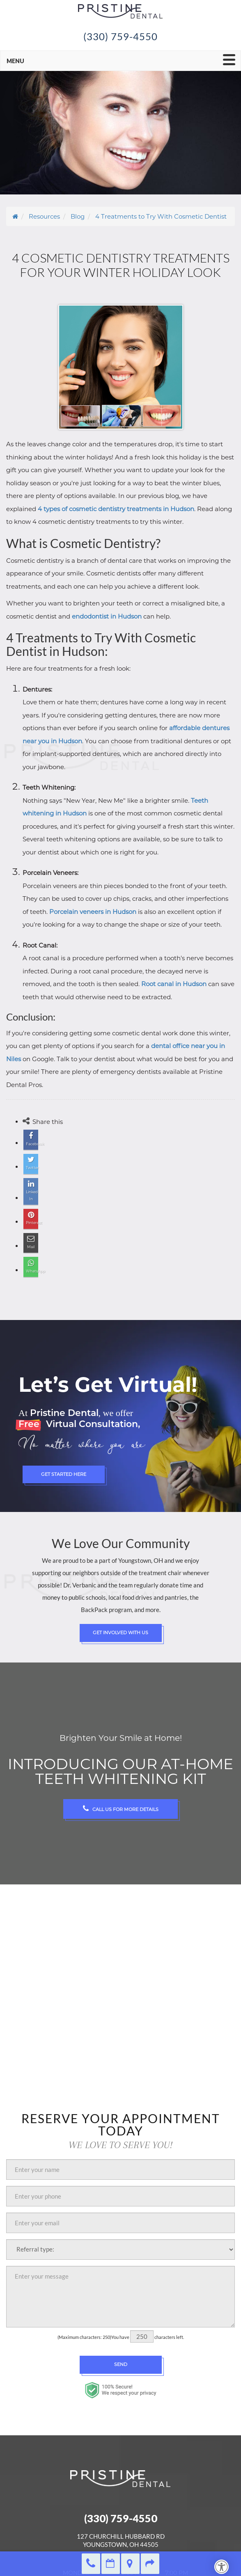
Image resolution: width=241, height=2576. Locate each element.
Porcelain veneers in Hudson (92, 912)
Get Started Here (63, 1474)
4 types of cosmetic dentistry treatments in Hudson (116, 509)
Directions (130, 2563)
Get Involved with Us (120, 1632)
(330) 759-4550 (121, 36)
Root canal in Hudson (174, 984)
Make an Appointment (110, 2563)
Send (120, 2364)
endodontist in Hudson (107, 616)
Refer (150, 2563)
